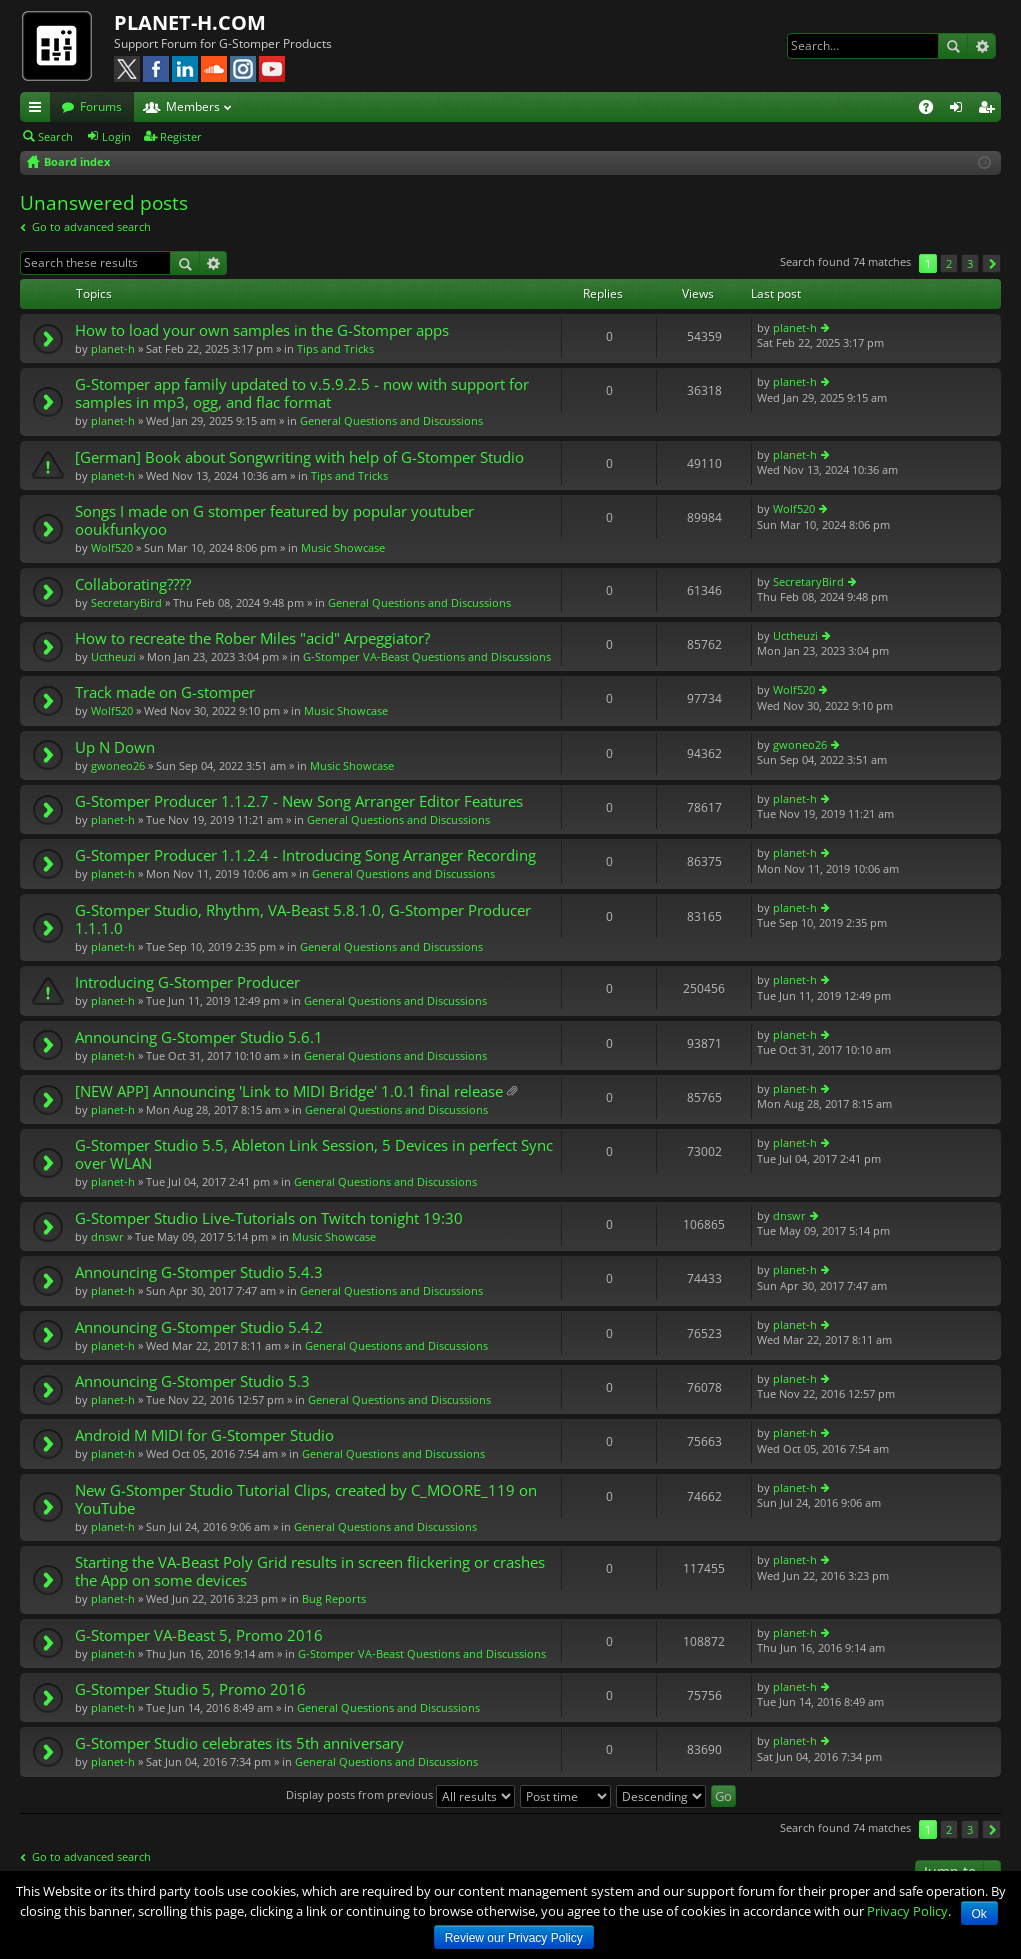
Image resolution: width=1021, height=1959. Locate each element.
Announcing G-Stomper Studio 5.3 (192, 1381)
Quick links (39, 110)
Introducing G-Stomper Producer (187, 982)
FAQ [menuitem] (932, 110)
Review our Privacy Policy (514, 1938)
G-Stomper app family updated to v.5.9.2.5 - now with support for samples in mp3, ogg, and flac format (302, 393)
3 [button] (970, 263)
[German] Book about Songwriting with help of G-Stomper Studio (299, 457)
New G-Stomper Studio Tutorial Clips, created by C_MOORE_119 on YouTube (306, 1499)
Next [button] (991, 263)
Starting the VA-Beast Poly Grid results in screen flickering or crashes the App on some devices (310, 1571)
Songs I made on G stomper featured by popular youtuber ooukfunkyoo (274, 520)
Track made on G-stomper (165, 692)
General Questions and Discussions (391, 420)
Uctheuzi (113, 656)
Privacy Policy (907, 1911)
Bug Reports (334, 1598)
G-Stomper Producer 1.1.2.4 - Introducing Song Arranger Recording (305, 855)
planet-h (113, 348)
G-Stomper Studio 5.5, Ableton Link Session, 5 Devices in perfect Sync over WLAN (314, 1154)
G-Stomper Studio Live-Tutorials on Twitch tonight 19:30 (269, 1218)
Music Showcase (343, 547)
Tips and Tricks (335, 348)
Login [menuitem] (960, 110)
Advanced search (981, 46)
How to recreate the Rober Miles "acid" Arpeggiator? (252, 638)
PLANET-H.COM (190, 22)
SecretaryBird (126, 602)
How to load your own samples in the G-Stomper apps (262, 330)
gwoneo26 (118, 765)
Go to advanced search (91, 226)
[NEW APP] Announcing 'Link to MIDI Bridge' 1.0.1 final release (289, 1091)
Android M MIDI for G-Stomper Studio (204, 1435)
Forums (101, 106)
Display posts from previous (400, 1794)
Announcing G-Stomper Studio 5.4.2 (199, 1327)
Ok (979, 1914)
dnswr (107, 1236)
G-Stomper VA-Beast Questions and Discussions (427, 656)
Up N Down (115, 747)
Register (181, 136)
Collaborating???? (133, 584)
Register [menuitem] (990, 110)
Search (953, 46)
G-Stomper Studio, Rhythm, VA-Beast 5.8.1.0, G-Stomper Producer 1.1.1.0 (303, 919)
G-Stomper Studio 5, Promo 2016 (190, 1689)
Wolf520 (112, 547)
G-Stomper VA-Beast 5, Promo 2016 (199, 1635)
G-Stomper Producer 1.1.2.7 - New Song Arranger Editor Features (299, 801)
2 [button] (949, 263)
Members (193, 106)
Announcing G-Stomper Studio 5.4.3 (199, 1272)
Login (116, 136)
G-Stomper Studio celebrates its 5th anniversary (239, 1743)
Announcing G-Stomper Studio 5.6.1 (199, 1037)
